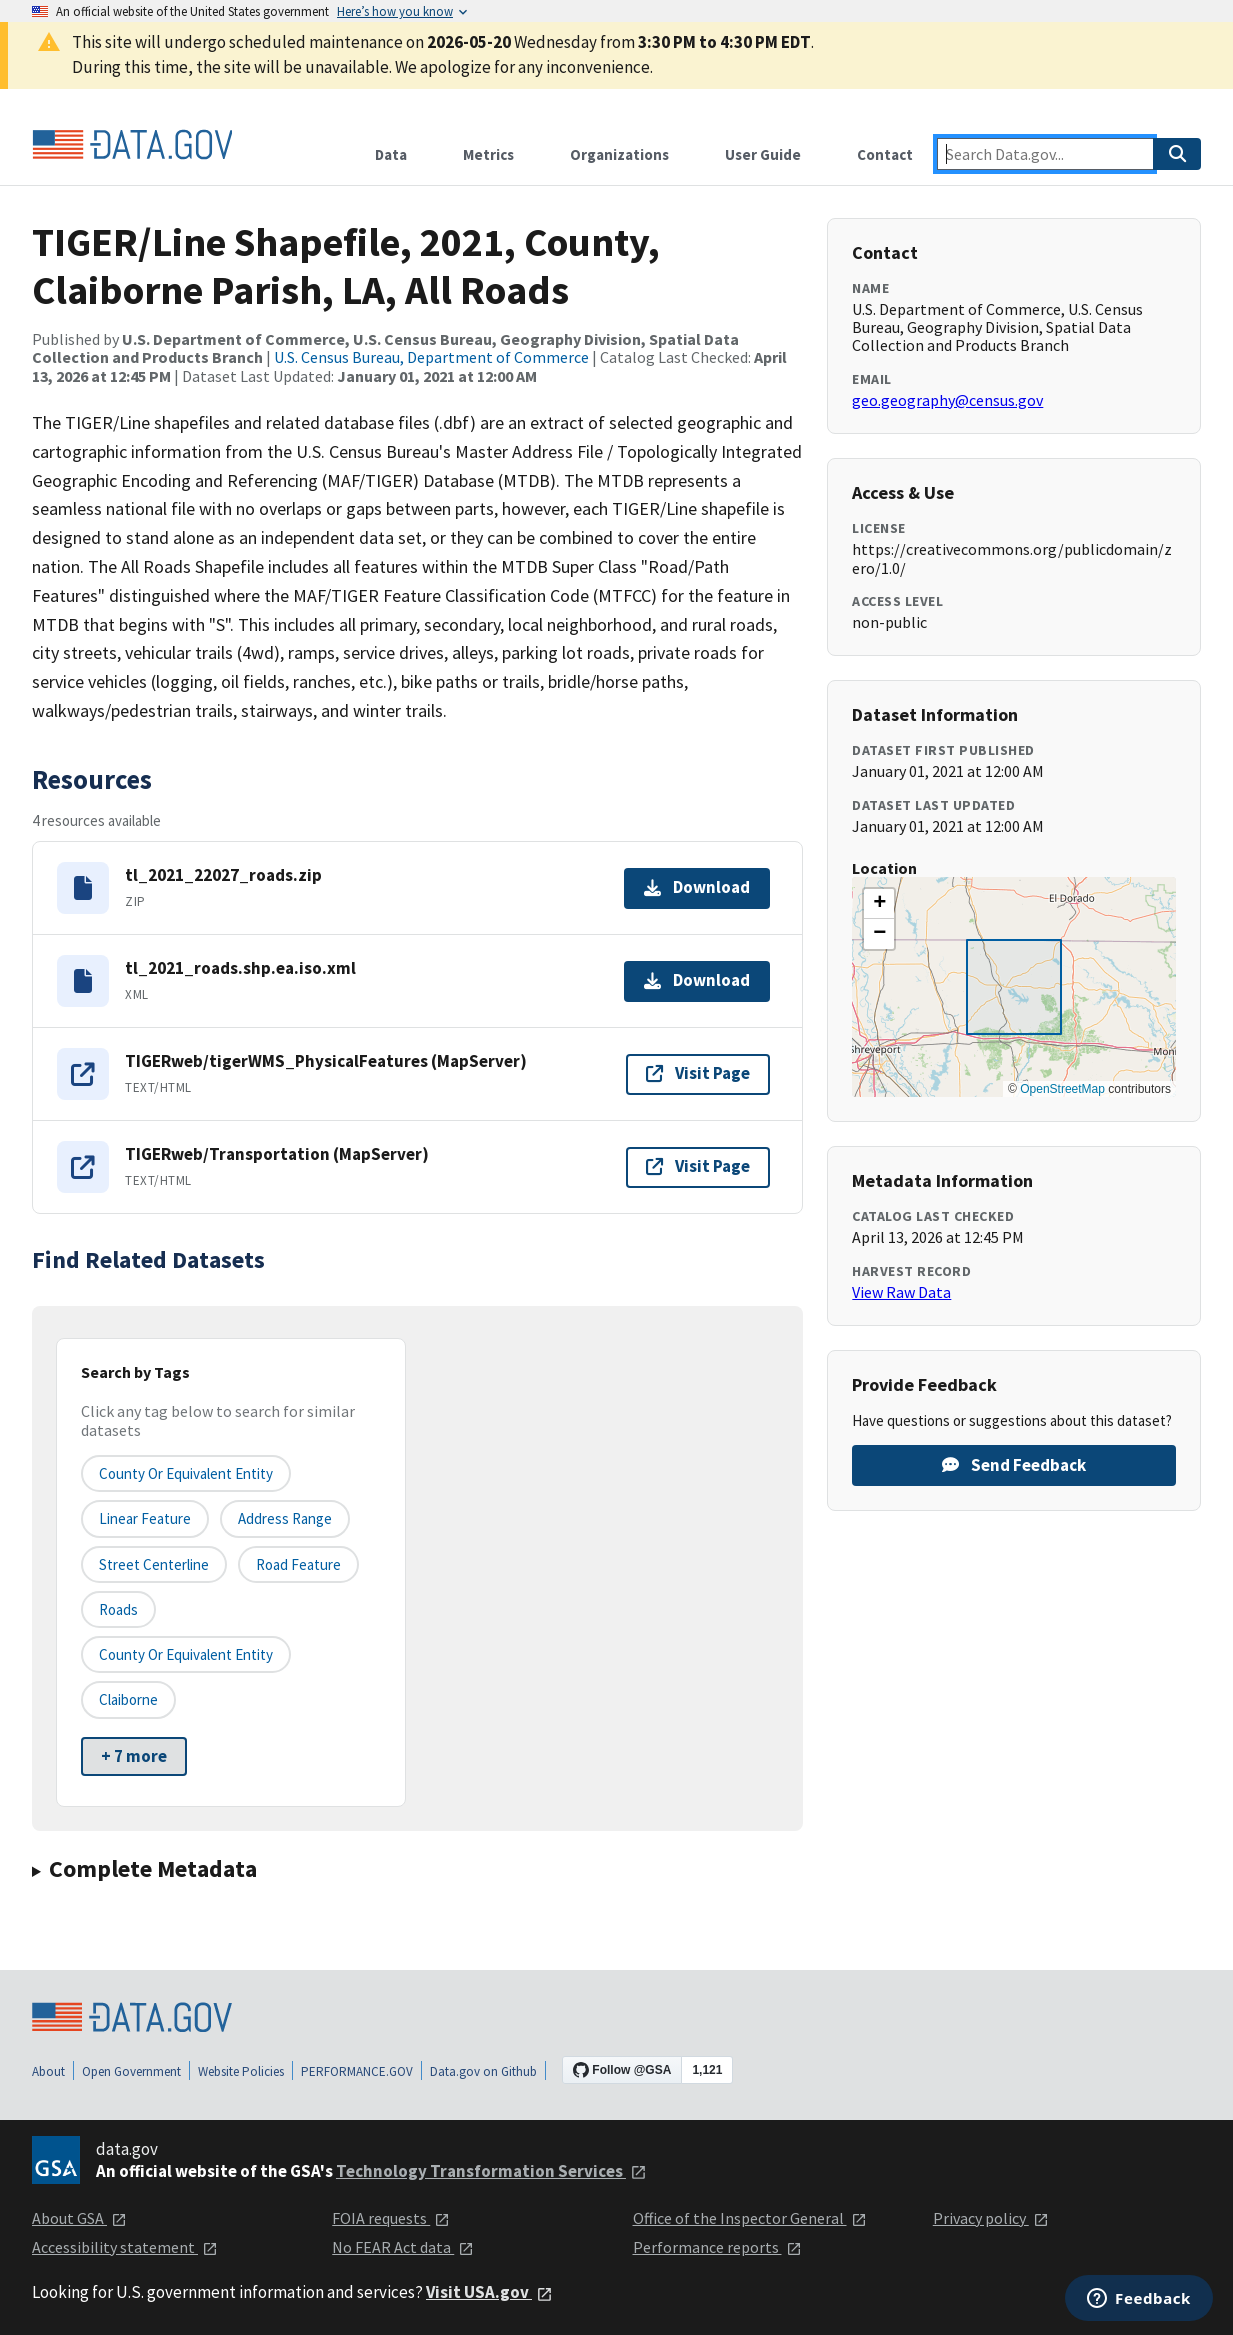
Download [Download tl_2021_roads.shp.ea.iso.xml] (697, 980)
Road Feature (298, 1564)
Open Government (131, 2071)
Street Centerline (154, 1564)
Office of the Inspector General (750, 2218)
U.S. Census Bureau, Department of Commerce (431, 357)
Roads (118, 1609)
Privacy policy (991, 2218)
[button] (879, 904)
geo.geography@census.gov (947, 400)
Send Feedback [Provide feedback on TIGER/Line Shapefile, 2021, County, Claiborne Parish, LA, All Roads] (1014, 1465)
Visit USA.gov (489, 2292)
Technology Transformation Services (491, 2171)
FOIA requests (391, 2218)
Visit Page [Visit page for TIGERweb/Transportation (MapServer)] (698, 1166)
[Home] (132, 145)
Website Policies (241, 2071)
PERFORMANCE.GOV (357, 2071)
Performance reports (717, 2247)
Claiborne (128, 1699)
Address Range (285, 1518)
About (48, 2071)
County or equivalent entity (186, 1473)
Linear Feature (145, 1518)
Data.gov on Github (483, 2071)
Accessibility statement (125, 2247)
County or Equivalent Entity (186, 1654)
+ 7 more (134, 1756)
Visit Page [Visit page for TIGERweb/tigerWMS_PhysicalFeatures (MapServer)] (698, 1073)
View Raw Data (901, 1292)
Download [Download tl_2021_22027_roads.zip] (697, 887)
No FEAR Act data (403, 2247)
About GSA (79, 2218)
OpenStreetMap (1062, 1089)
